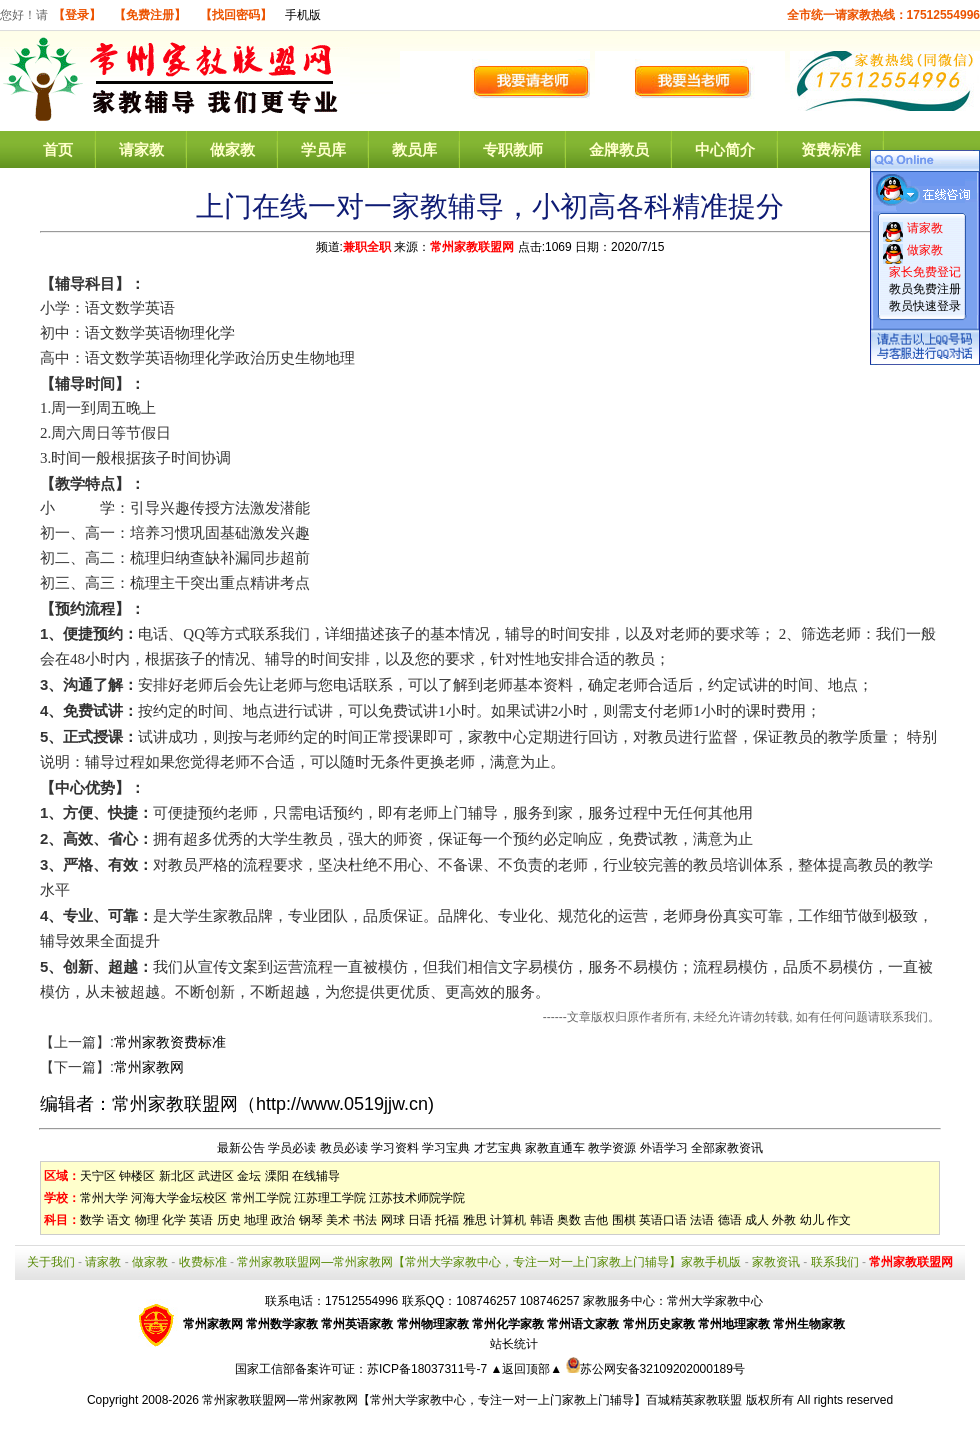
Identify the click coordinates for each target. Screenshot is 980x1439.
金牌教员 (619, 149)
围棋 (624, 1220)
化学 (174, 1220)
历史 (229, 1220)
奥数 (569, 1220)
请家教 (141, 149)
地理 (256, 1220)
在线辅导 (316, 1176)
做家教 (232, 149)
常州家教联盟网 (472, 247)
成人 (757, 1220)
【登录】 (77, 15)
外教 (784, 1220)
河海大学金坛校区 (179, 1198)
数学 (92, 1220)
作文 (839, 1220)
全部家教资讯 (727, 1148)
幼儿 (812, 1220)
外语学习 (664, 1148)
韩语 (542, 1220)
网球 (393, 1220)
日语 (420, 1220)
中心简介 (725, 149)
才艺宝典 (498, 1148)
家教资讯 (776, 1262)
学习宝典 (446, 1148)
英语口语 (663, 1220)
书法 (365, 1220)
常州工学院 (261, 1198)
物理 (147, 1220)
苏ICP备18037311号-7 (428, 1369)
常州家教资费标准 (170, 1042)
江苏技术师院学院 (417, 1198)
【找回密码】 (236, 15)
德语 (730, 1220)
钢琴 (311, 1220)
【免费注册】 (150, 15)
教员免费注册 (925, 289)
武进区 (216, 1176)
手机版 (303, 15)
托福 (447, 1220)
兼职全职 (367, 247)
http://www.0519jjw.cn (342, 1104)
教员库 (414, 149)
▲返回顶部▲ (526, 1369)
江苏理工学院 (330, 1198)
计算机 (508, 1220)
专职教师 (513, 149)
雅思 (475, 1220)
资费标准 (831, 149)
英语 (201, 1220)
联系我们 (835, 1262)
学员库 (323, 149)
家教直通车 (555, 1148)
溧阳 (277, 1176)
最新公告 (241, 1148)
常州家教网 (149, 1067)
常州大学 (104, 1198)
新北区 (177, 1176)
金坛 (249, 1176)
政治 (283, 1220)
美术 (338, 1220)
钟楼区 (137, 1176)
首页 (58, 149)
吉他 (596, 1220)
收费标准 (203, 1262)
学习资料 (395, 1148)
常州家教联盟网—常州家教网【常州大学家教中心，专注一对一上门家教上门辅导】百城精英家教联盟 (472, 1400)
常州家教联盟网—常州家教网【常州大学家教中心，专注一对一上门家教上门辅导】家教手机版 (489, 1262)
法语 (702, 1220)
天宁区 (98, 1176)
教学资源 (612, 1148)
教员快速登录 (925, 306)
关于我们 (51, 1262)
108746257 (550, 1301)
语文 (119, 1220)
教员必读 (344, 1148)
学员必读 (292, 1148)
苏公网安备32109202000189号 (655, 1369)
